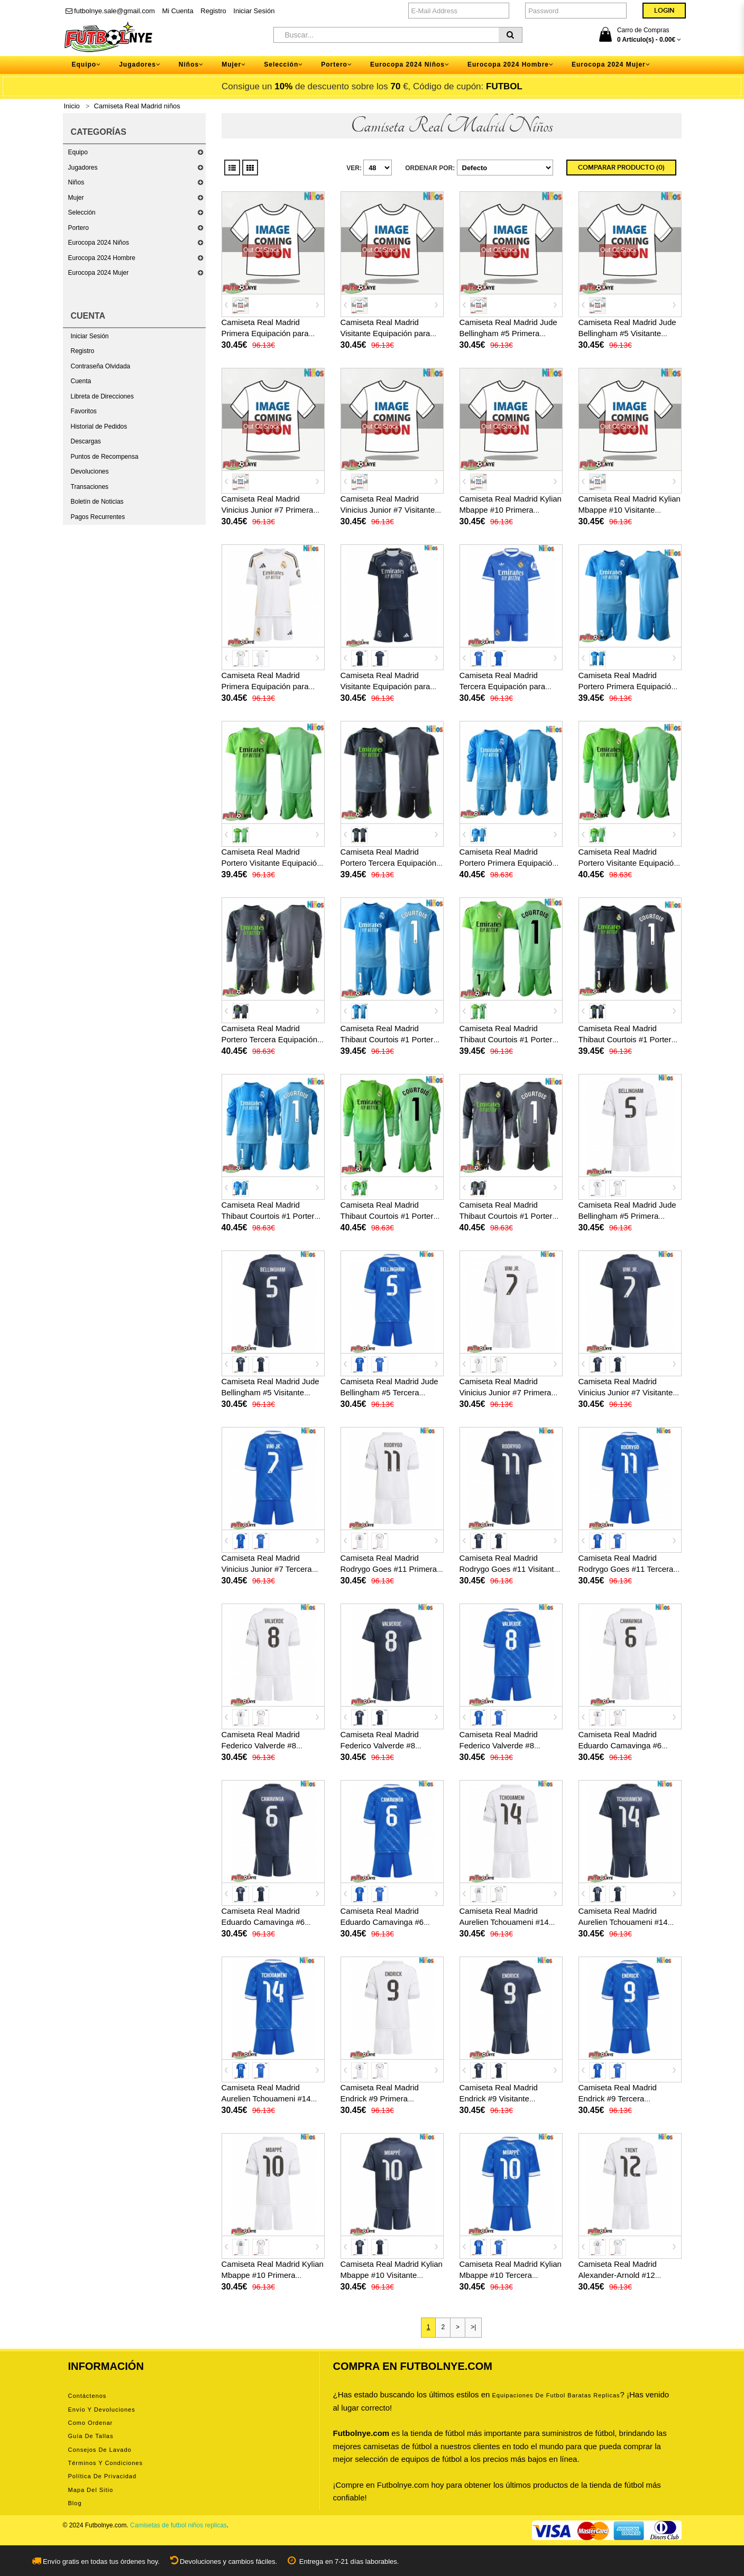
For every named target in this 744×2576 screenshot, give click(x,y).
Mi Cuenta (177, 11)
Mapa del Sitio (91, 2490)
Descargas (86, 441)
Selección (82, 212)
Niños (76, 182)
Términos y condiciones (105, 2463)
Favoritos (84, 411)
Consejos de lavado (100, 2450)
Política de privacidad (102, 2476)
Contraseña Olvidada (101, 366)
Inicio (72, 106)
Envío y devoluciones (101, 2409)
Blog (75, 2503)
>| (473, 2327)
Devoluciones (90, 471)
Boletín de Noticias (97, 501)
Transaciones (90, 486)
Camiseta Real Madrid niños (137, 106)
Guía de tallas (91, 2436)
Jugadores (83, 167)
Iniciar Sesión (253, 11)
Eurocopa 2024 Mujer (98, 272)
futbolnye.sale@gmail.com (110, 11)
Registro (213, 11)
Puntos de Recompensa (105, 456)
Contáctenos (87, 2396)
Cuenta (81, 381)
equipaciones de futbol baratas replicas (556, 2395)
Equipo (78, 152)
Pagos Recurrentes (98, 517)
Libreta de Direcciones (102, 396)
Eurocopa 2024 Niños (98, 242)
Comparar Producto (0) (621, 167)
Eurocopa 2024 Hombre (101, 258)
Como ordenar (90, 2423)
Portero (78, 227)
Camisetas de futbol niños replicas (178, 2525)
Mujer (76, 197)
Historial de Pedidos (99, 426)
